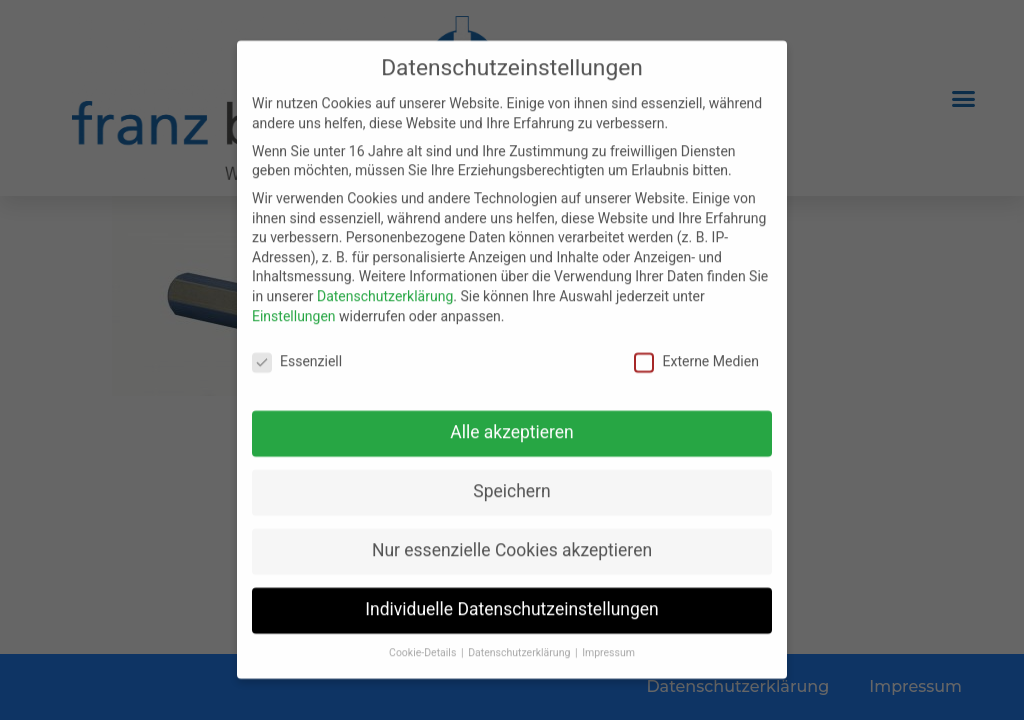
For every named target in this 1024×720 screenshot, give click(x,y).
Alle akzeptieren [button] (512, 423)
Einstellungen (294, 306)
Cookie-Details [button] (424, 643)
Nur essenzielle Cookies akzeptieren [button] (512, 541)
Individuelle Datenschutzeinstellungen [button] (511, 600)
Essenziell (297, 352)
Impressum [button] (608, 643)
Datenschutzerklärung (385, 286)
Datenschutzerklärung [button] (520, 643)
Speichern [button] (511, 482)
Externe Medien (696, 352)
